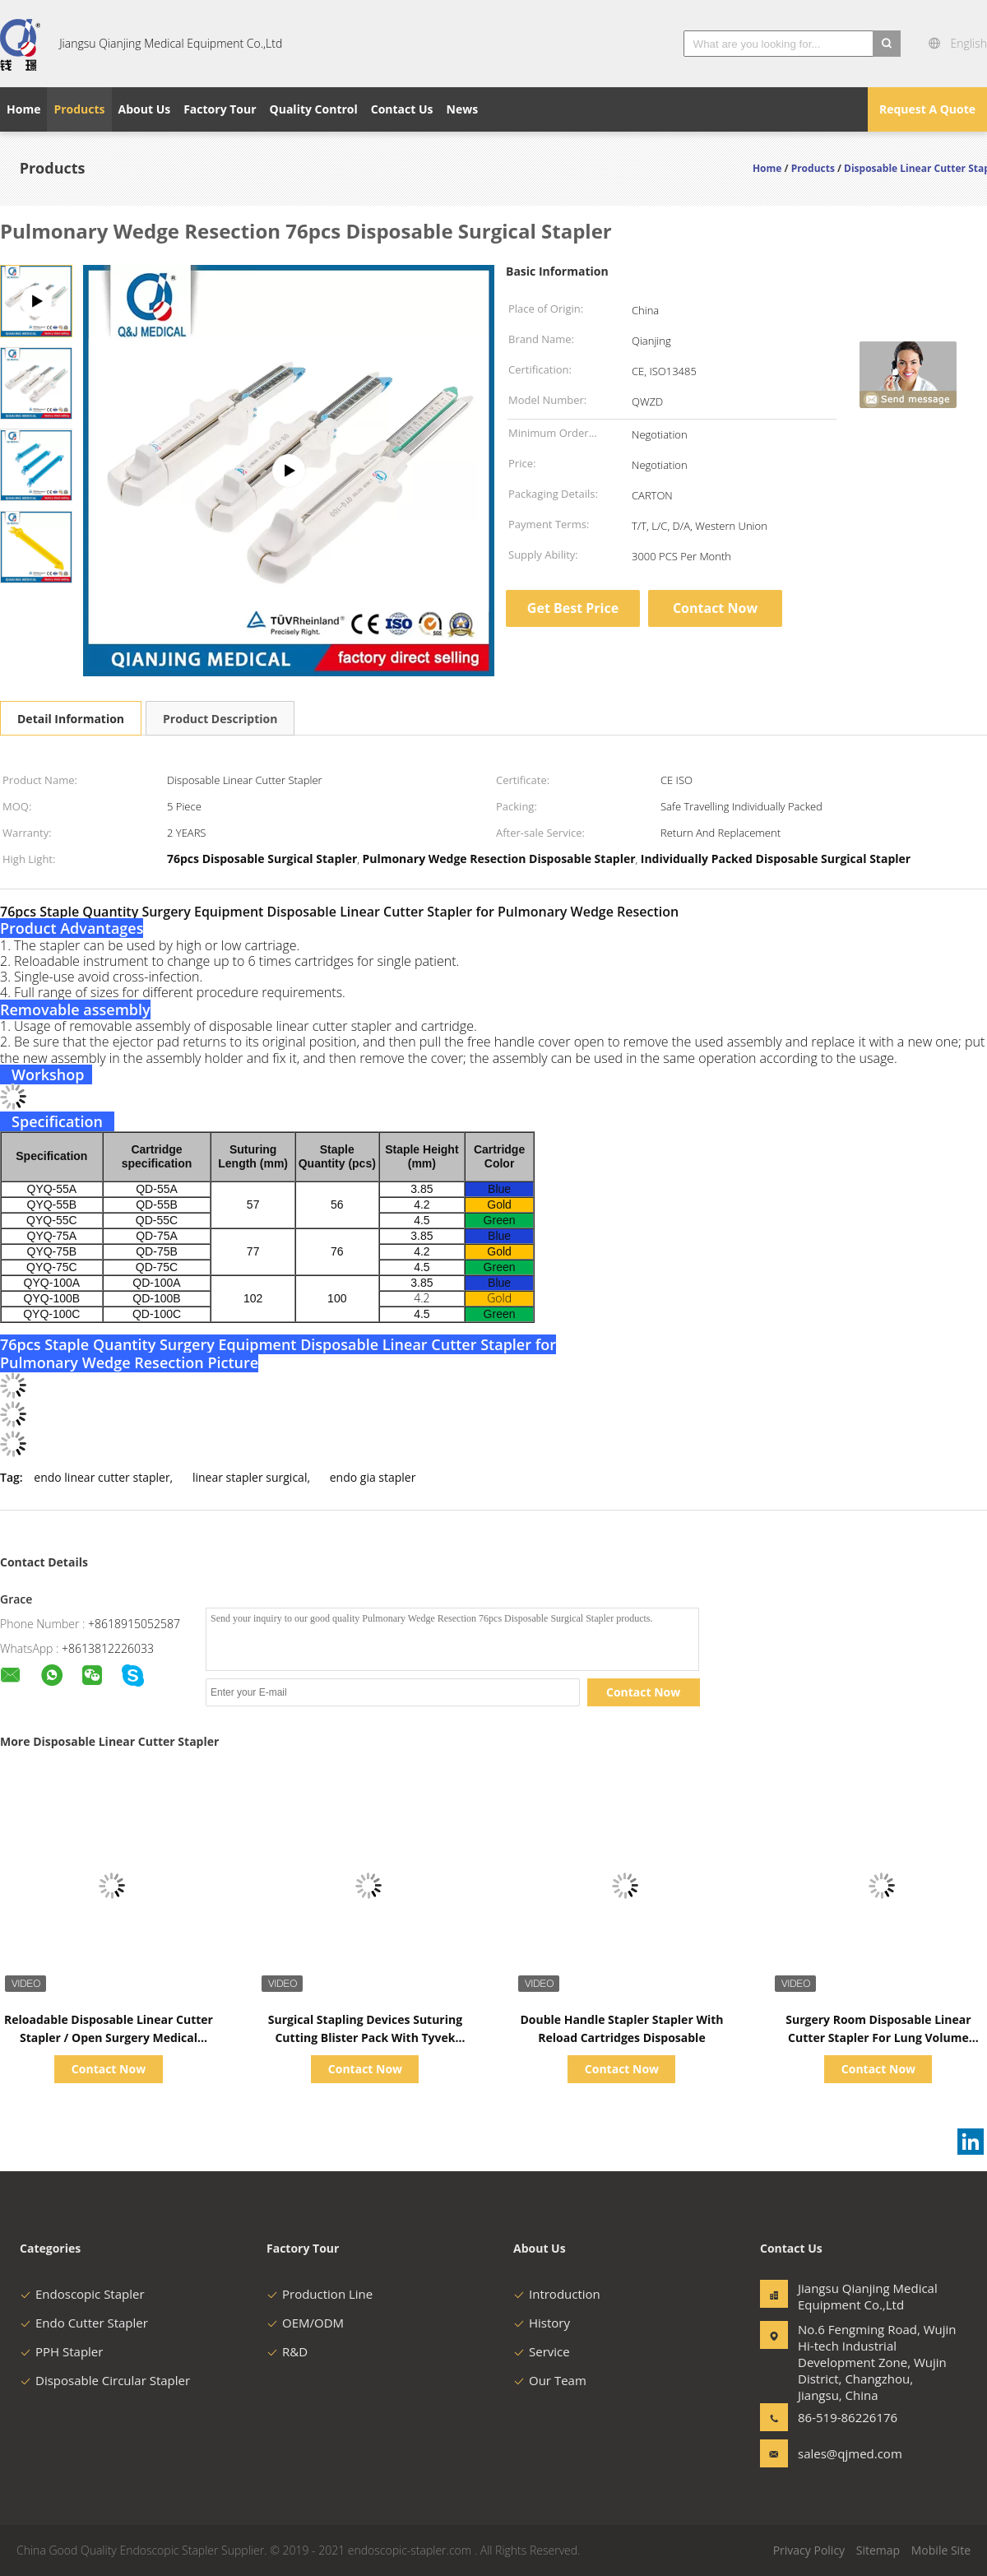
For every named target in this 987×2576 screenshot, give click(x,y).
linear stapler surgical (250, 1477)
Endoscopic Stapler (82, 2294)
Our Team (549, 2380)
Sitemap (878, 2550)
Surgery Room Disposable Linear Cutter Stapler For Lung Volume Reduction (878, 2037)
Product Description (220, 718)
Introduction (556, 2294)
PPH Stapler (61, 2351)
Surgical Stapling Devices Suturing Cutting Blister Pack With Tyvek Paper (365, 2037)
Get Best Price (573, 608)
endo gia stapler (373, 1477)
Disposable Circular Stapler (105, 2380)
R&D (287, 2351)
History (541, 2322)
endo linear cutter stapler (101, 1477)
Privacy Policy (809, 2550)
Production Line (319, 2294)
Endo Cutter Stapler (84, 2322)
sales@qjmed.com (849, 2453)
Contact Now (715, 608)
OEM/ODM (305, 2322)
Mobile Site (941, 2550)
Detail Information (70, 718)
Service (541, 2351)
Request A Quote (927, 109)
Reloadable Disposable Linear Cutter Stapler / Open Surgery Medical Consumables (108, 2037)
